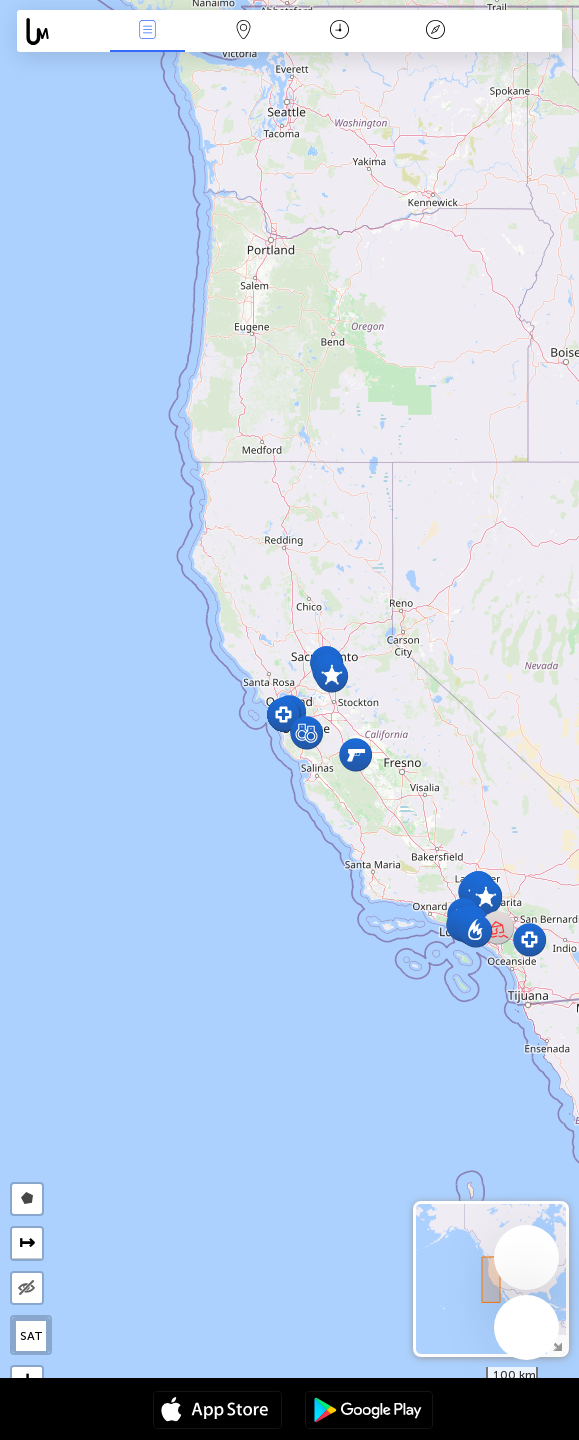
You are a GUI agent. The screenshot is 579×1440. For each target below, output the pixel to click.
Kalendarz (339, 31)
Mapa (243, 31)
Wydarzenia (147, 31)
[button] (485, 897)
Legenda (435, 31)
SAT (31, 1336)
